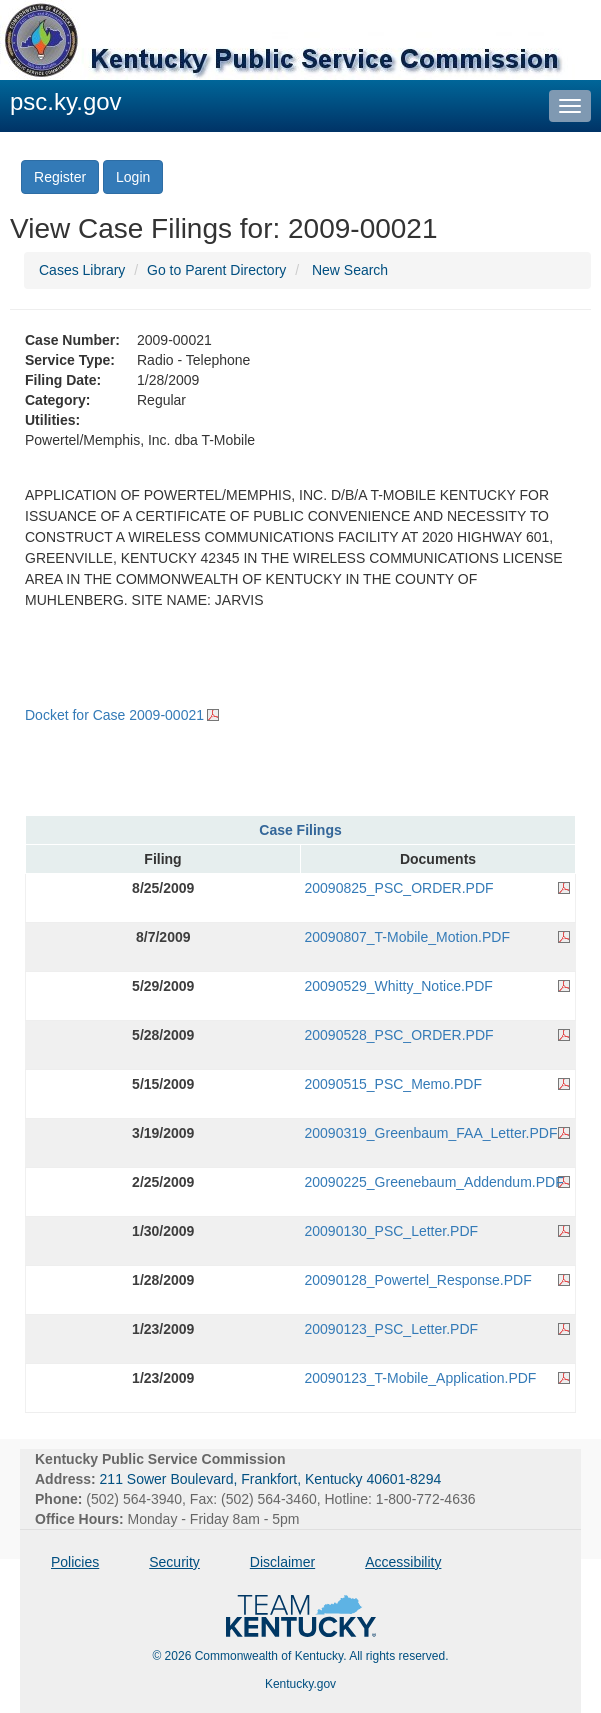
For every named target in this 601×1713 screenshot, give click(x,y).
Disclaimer (282, 1562)
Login (133, 177)
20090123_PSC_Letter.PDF (392, 1329)
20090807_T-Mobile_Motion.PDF (407, 937)
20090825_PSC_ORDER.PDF (399, 888)
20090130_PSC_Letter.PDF (392, 1231)
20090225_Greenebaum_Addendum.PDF (434, 1182)
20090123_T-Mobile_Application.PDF (421, 1378)
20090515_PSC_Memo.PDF (393, 1084)
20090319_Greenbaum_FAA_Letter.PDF (431, 1133)
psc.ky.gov (66, 101)
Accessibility (403, 1562)
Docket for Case (114, 715)
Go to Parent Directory (216, 270)
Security (174, 1562)
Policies (75, 1562)
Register (60, 177)
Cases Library (82, 270)
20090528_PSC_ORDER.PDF (399, 1035)
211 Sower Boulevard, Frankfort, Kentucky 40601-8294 (271, 1479)
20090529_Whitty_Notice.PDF (399, 986)
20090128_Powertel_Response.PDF (418, 1280)
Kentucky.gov (300, 1684)
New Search (350, 270)
